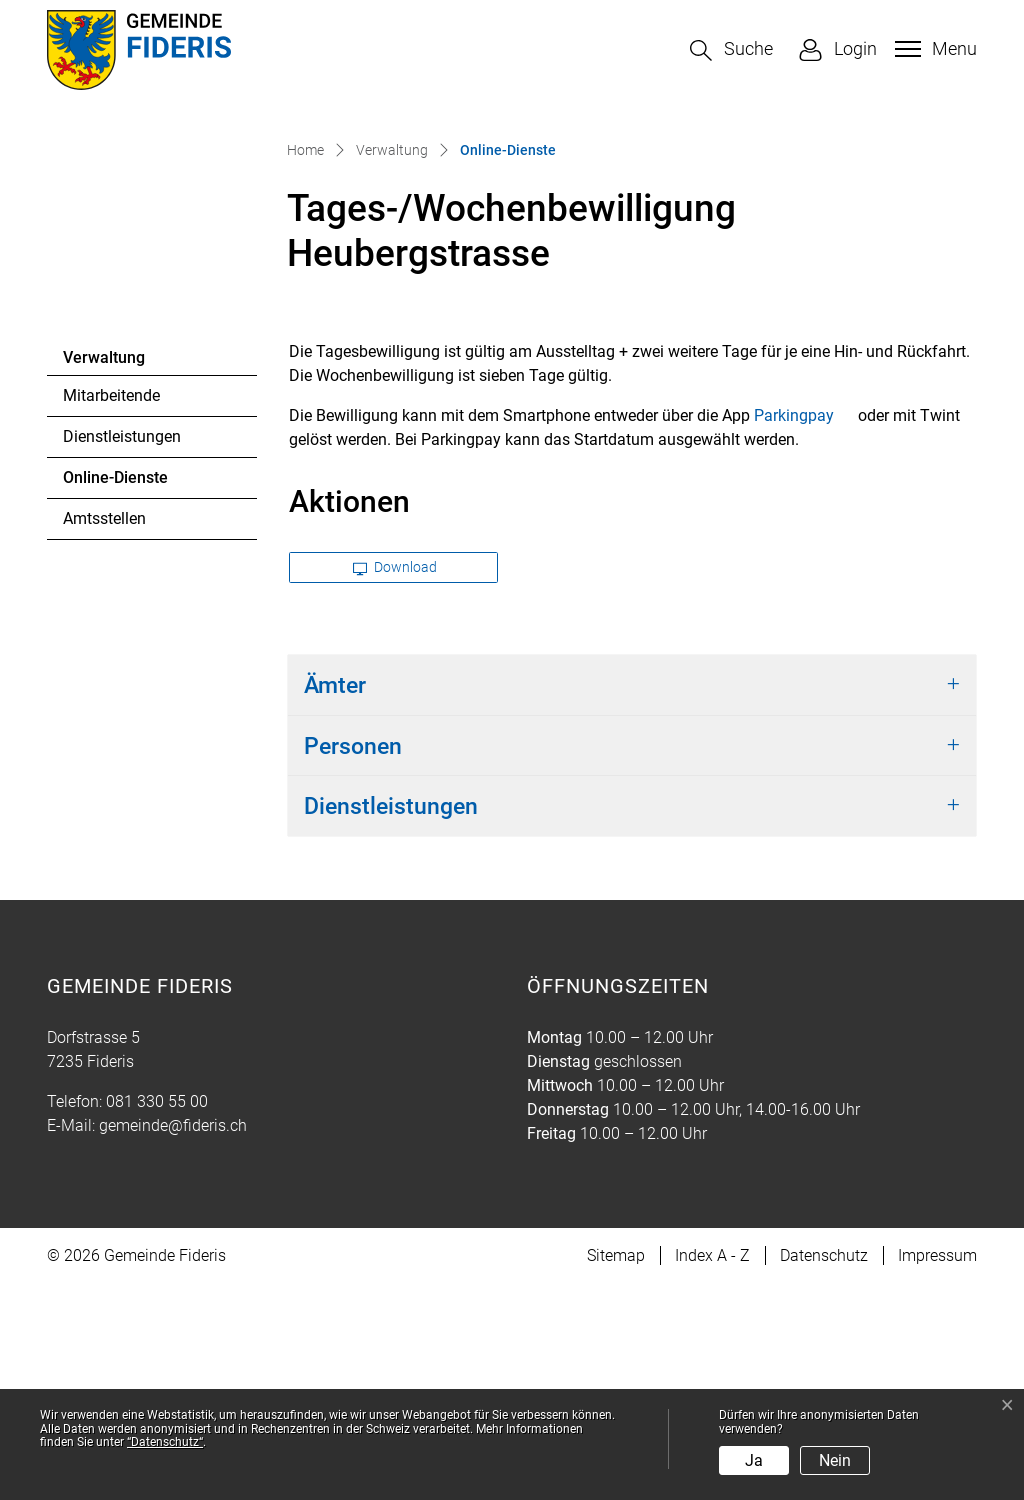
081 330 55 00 (157, 1317)
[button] (731, 50)
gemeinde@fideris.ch (173, 1341)
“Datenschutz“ (165, 1442)
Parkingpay (804, 631)
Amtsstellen (104, 734)
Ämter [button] (335, 901)
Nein (835, 1460)
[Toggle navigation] (933, 49)
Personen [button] (353, 962)
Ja (754, 1460)
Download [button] (395, 783)
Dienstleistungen (122, 652)
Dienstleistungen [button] (391, 1022)
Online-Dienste (117, 699)
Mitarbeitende (111, 611)
